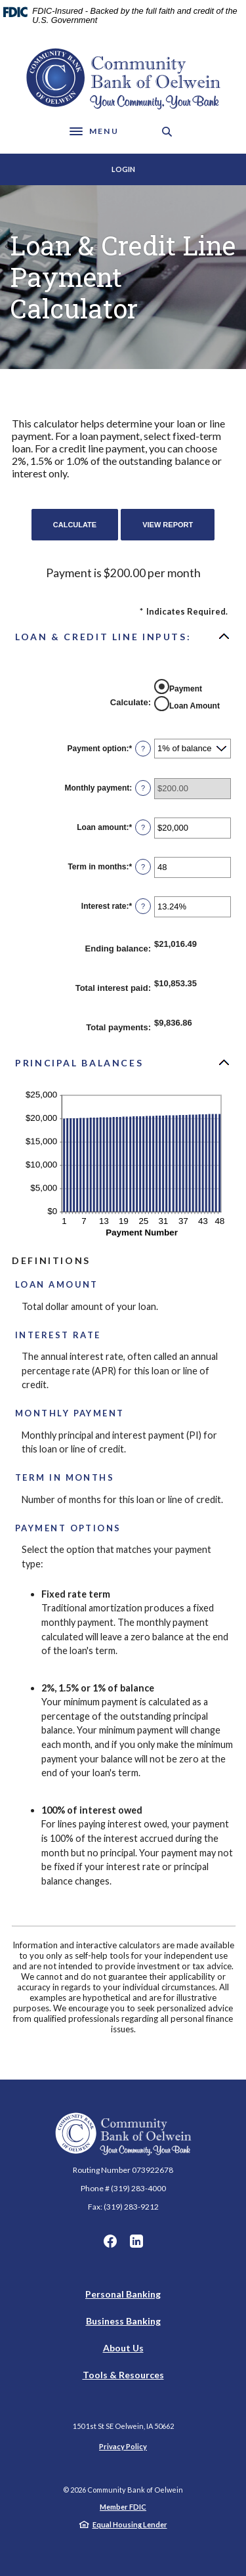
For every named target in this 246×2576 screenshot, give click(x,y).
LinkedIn (136, 2241)
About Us (123, 2347)
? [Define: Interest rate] (143, 906)
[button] (123, 636)
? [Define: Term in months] (143, 867)
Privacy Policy (123, 2446)
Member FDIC (123, 2506)
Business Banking (123, 2320)
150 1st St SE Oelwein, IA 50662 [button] (123, 2426)
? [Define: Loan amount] (143, 827)
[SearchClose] (167, 131)
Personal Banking (123, 2294)
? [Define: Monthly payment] (143, 788)
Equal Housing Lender (129, 2524)
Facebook (110, 2241)
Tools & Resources (123, 2374)
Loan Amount (194, 705)
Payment (185, 688)
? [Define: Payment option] (143, 749)
